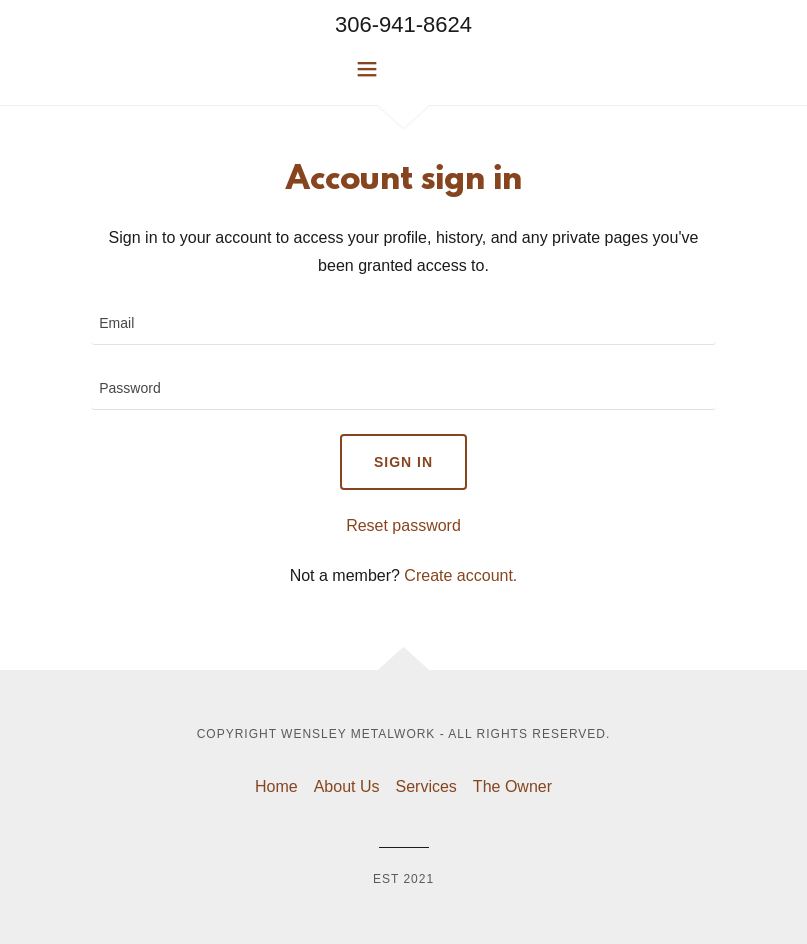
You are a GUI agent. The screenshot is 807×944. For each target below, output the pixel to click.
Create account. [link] (460, 575)
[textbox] (403, 324)
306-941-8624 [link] (403, 24)
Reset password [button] (403, 525)
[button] (404, 69)
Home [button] (276, 786)
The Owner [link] (512, 786)
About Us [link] (347, 786)
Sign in (403, 462)
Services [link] (426, 786)
